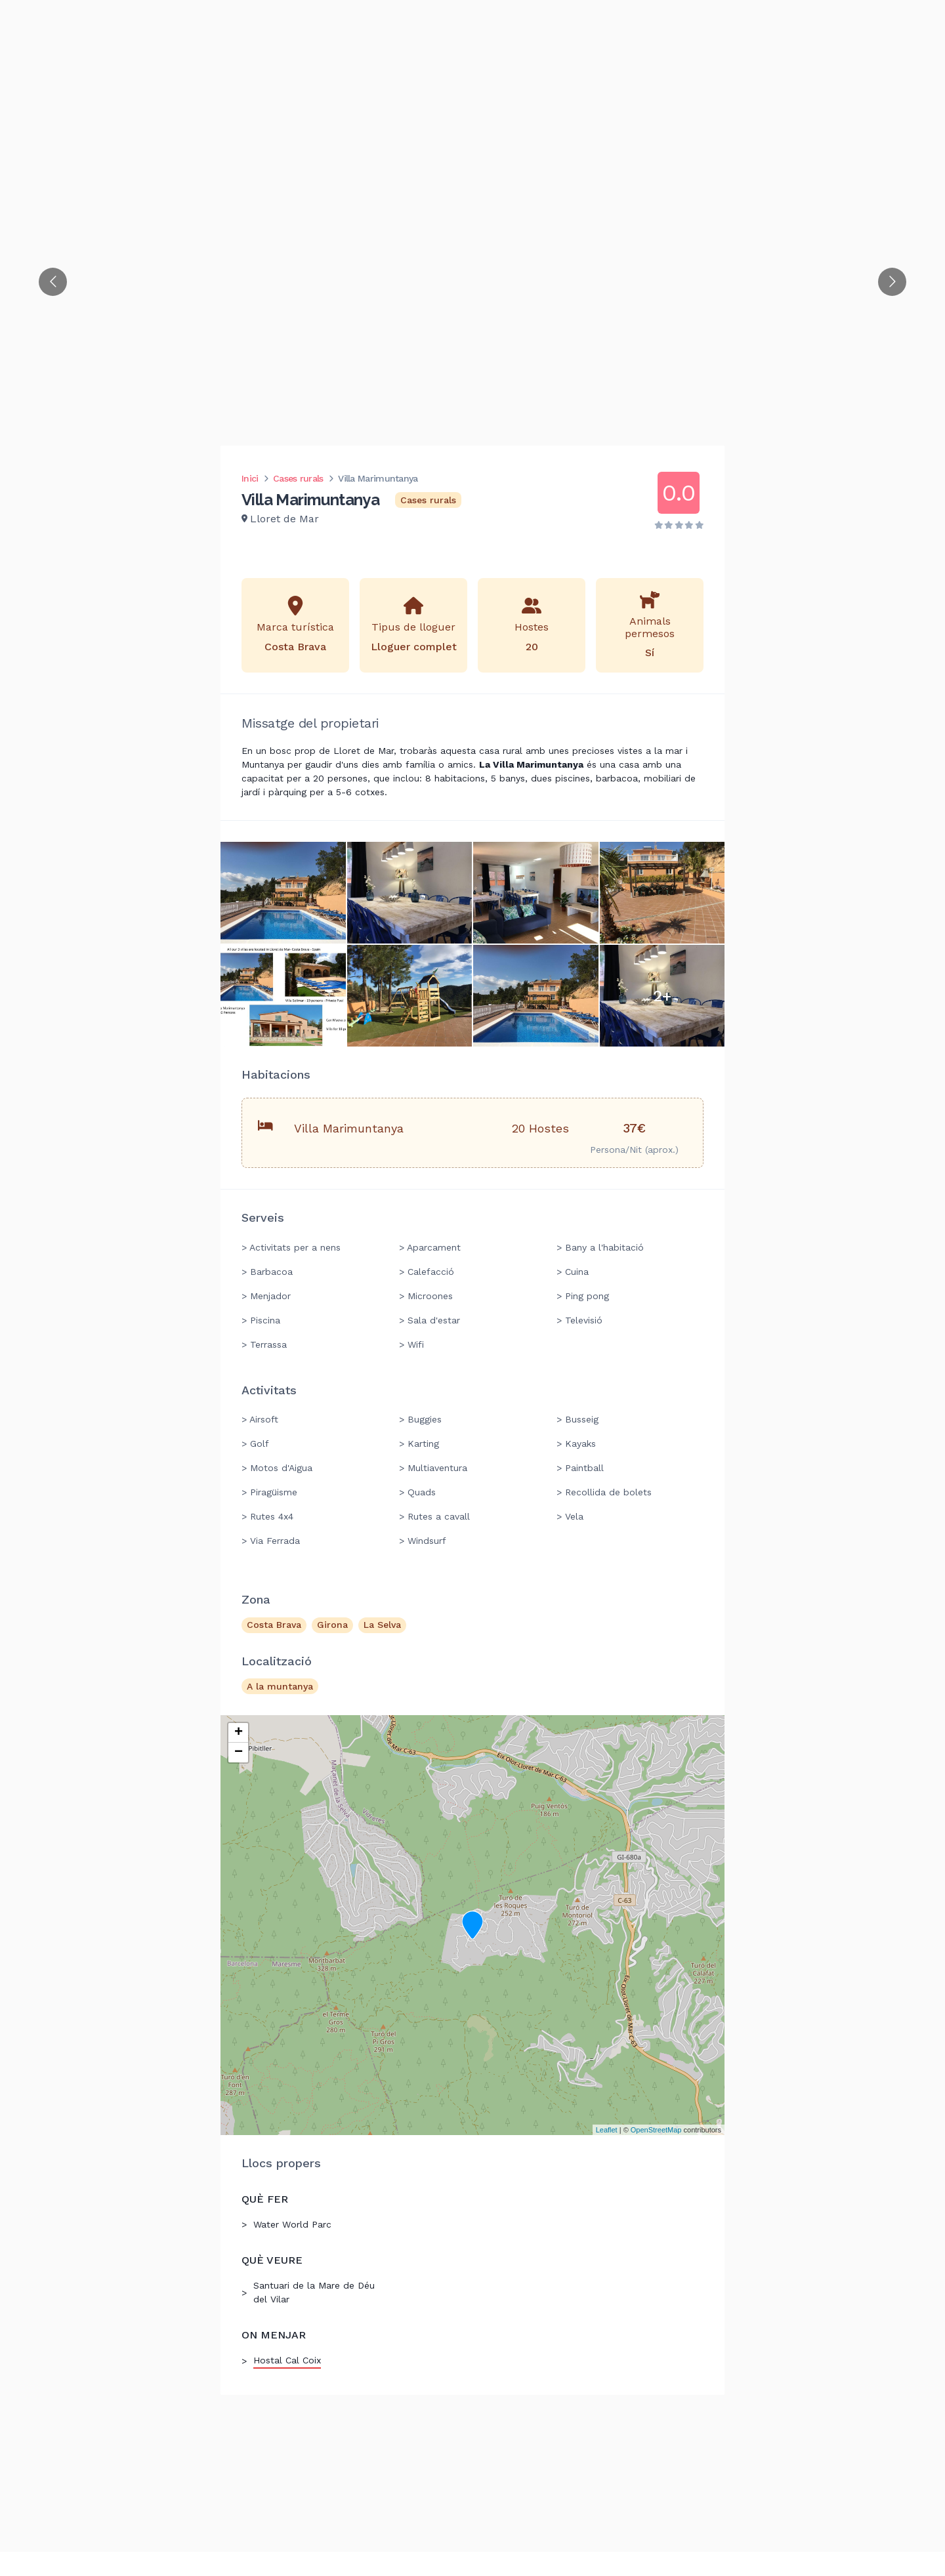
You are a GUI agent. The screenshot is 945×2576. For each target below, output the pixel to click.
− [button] (238, 1752)
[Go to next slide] (892, 282)
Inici (250, 478)
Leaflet (607, 2130)
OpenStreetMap (656, 2130)
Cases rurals (298, 478)
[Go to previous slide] (53, 282)
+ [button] (238, 1733)
